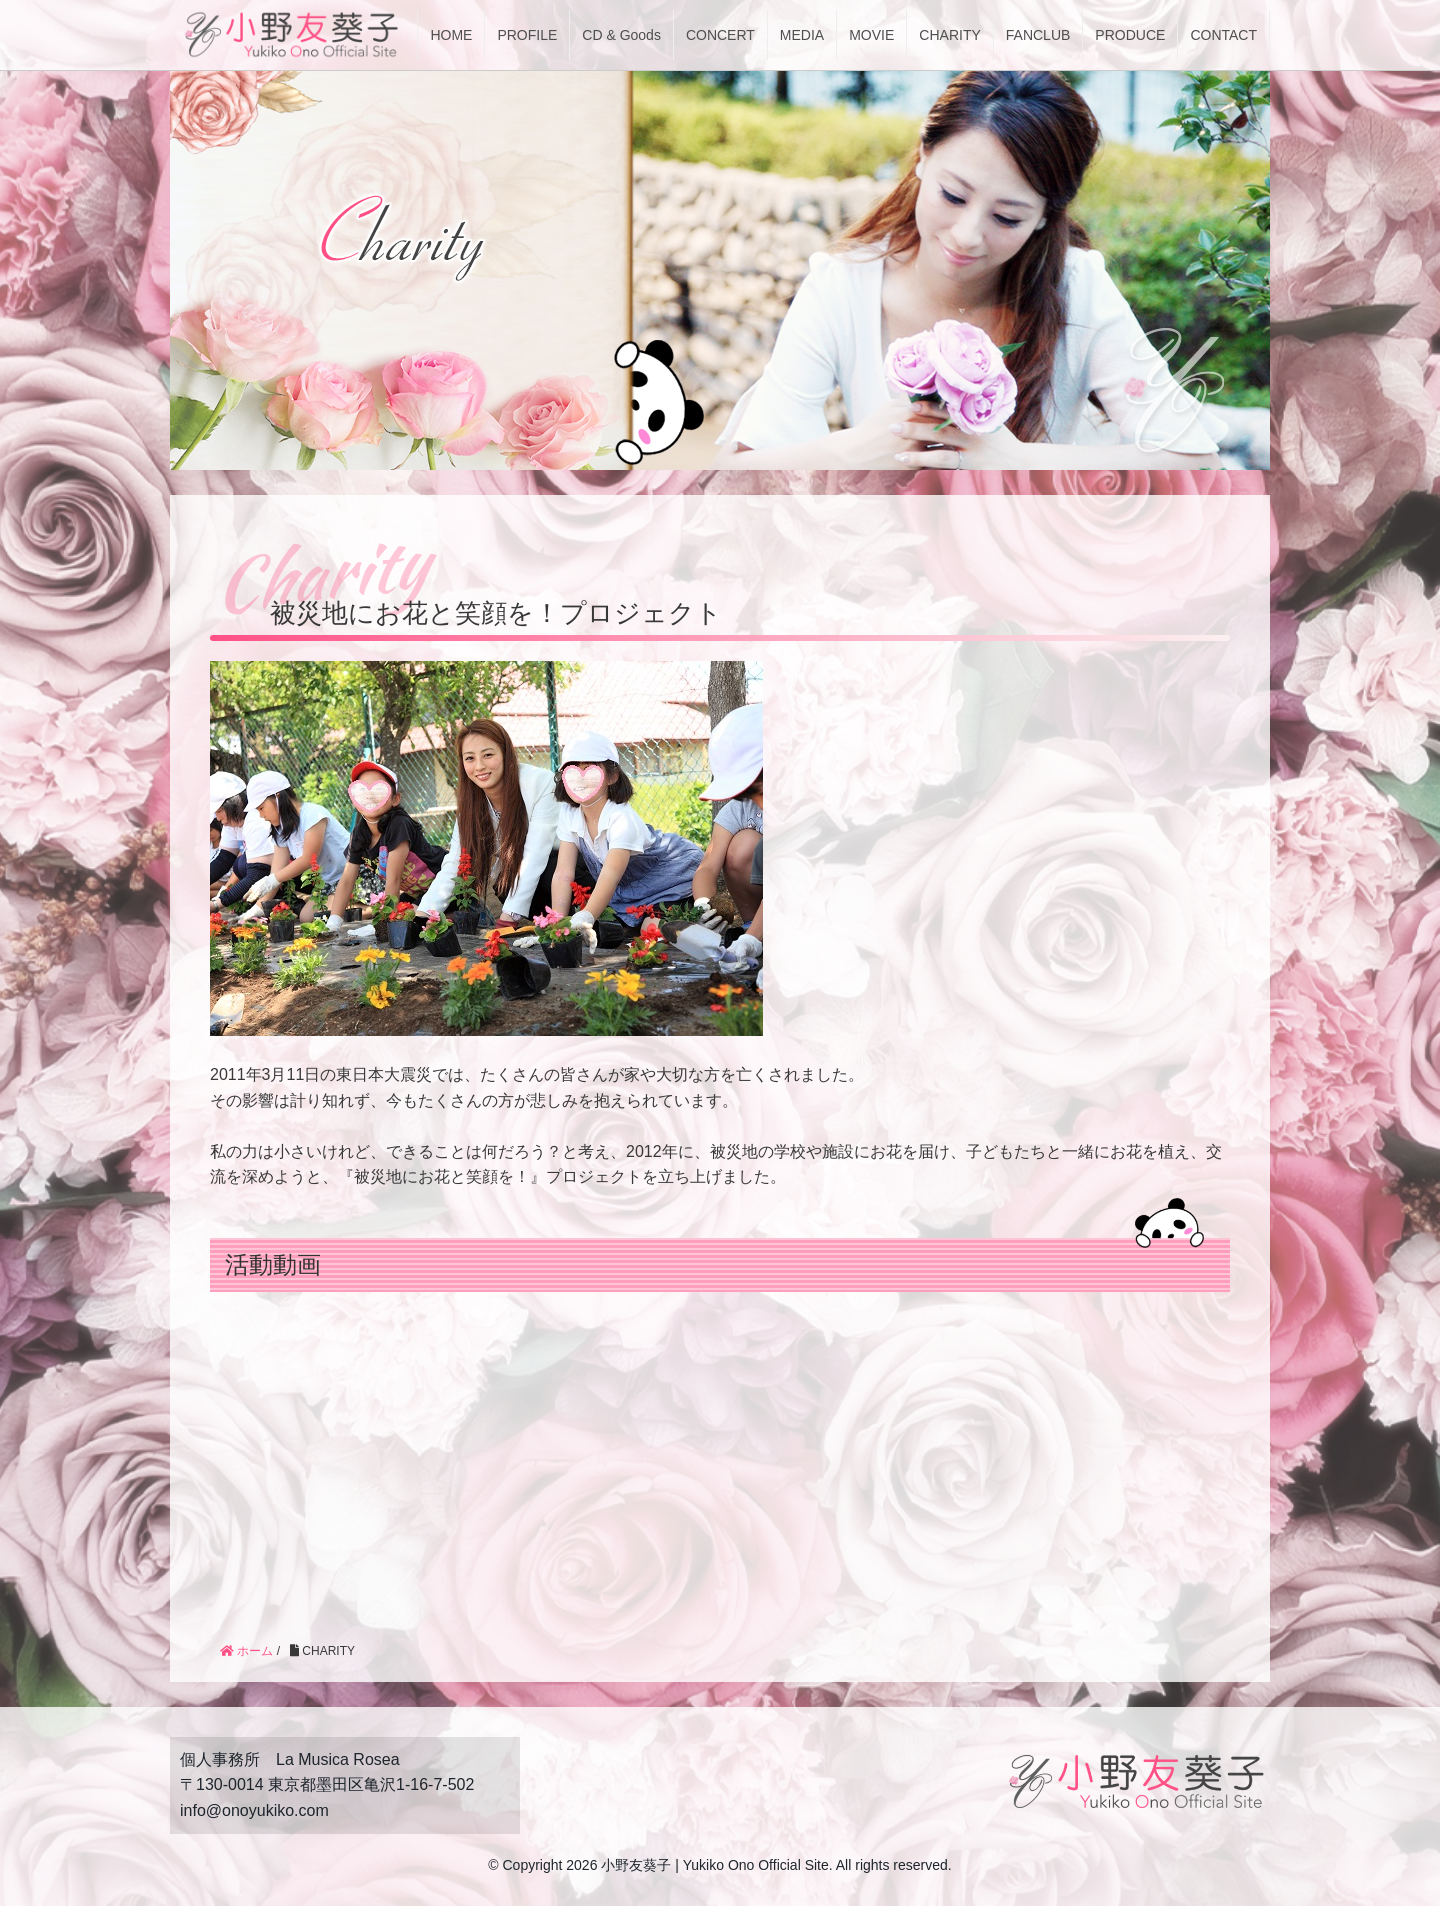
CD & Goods (621, 35)
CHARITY (949, 35)
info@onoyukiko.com (254, 1810)
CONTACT (1223, 35)
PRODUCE (1130, 35)
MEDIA (802, 35)
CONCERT (720, 35)
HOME (451, 35)
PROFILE (527, 35)
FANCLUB (1038, 35)
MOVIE (871, 35)
